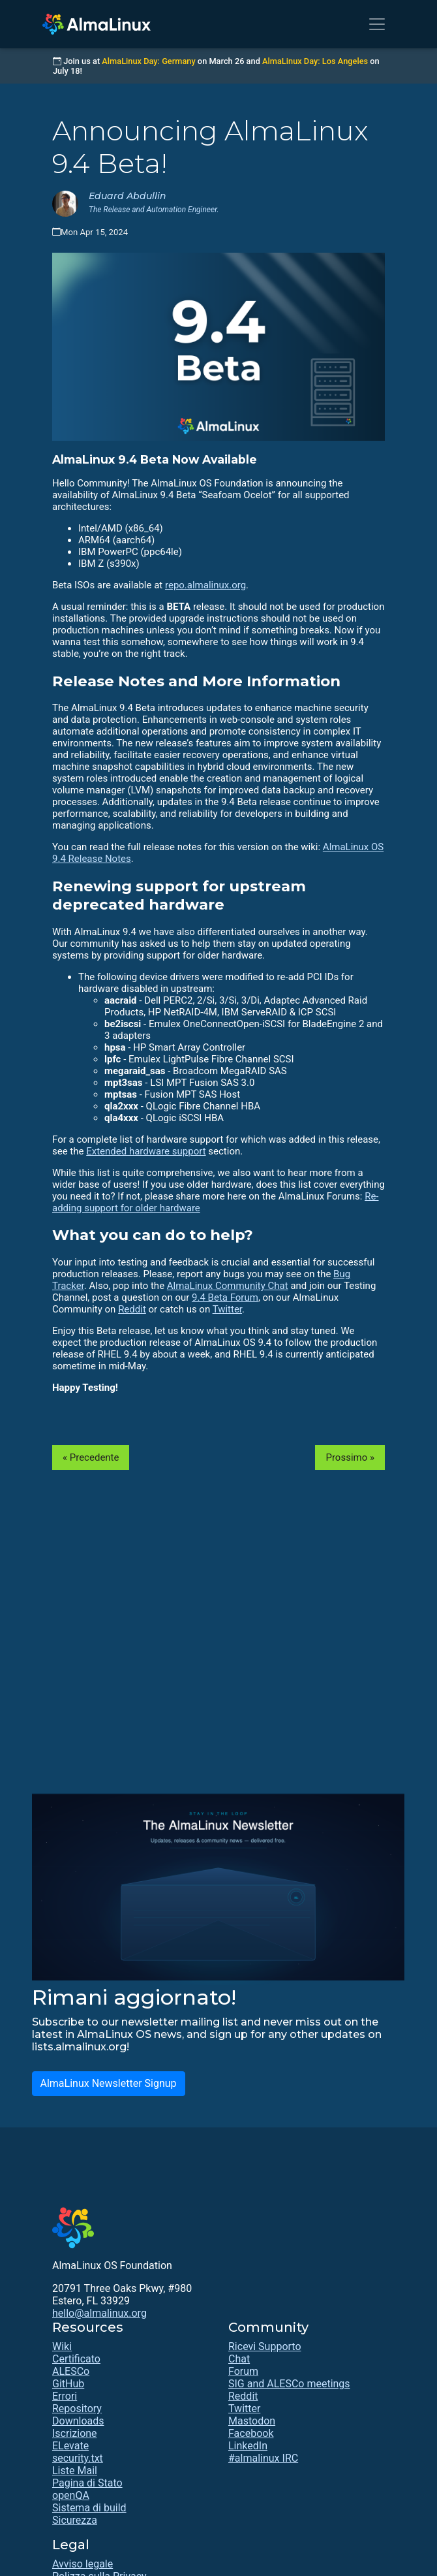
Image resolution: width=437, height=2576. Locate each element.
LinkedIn (247, 2446)
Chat (239, 2359)
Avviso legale (82, 2564)
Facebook (250, 2433)
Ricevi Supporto (264, 2346)
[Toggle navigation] (377, 24)
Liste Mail (74, 2470)
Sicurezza (74, 2520)
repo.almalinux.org (205, 585)
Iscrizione (74, 2433)
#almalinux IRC (263, 2458)
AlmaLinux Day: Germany (148, 61)
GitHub (68, 2383)
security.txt (77, 2458)
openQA (70, 2495)
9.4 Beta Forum (225, 1297)
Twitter (227, 1309)
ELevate (70, 2446)
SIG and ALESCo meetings (289, 2383)
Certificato (76, 2359)
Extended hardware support (145, 1151)
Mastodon (251, 2421)
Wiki (62, 2346)
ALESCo (70, 2371)
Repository (77, 2408)
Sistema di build (89, 2508)
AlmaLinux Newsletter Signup (108, 2083)
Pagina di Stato (87, 2483)
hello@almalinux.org (99, 2313)
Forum (243, 2371)
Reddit (132, 1309)
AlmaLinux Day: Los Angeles (315, 61)
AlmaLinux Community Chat (227, 1286)
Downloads (78, 2421)
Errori (64, 2396)
